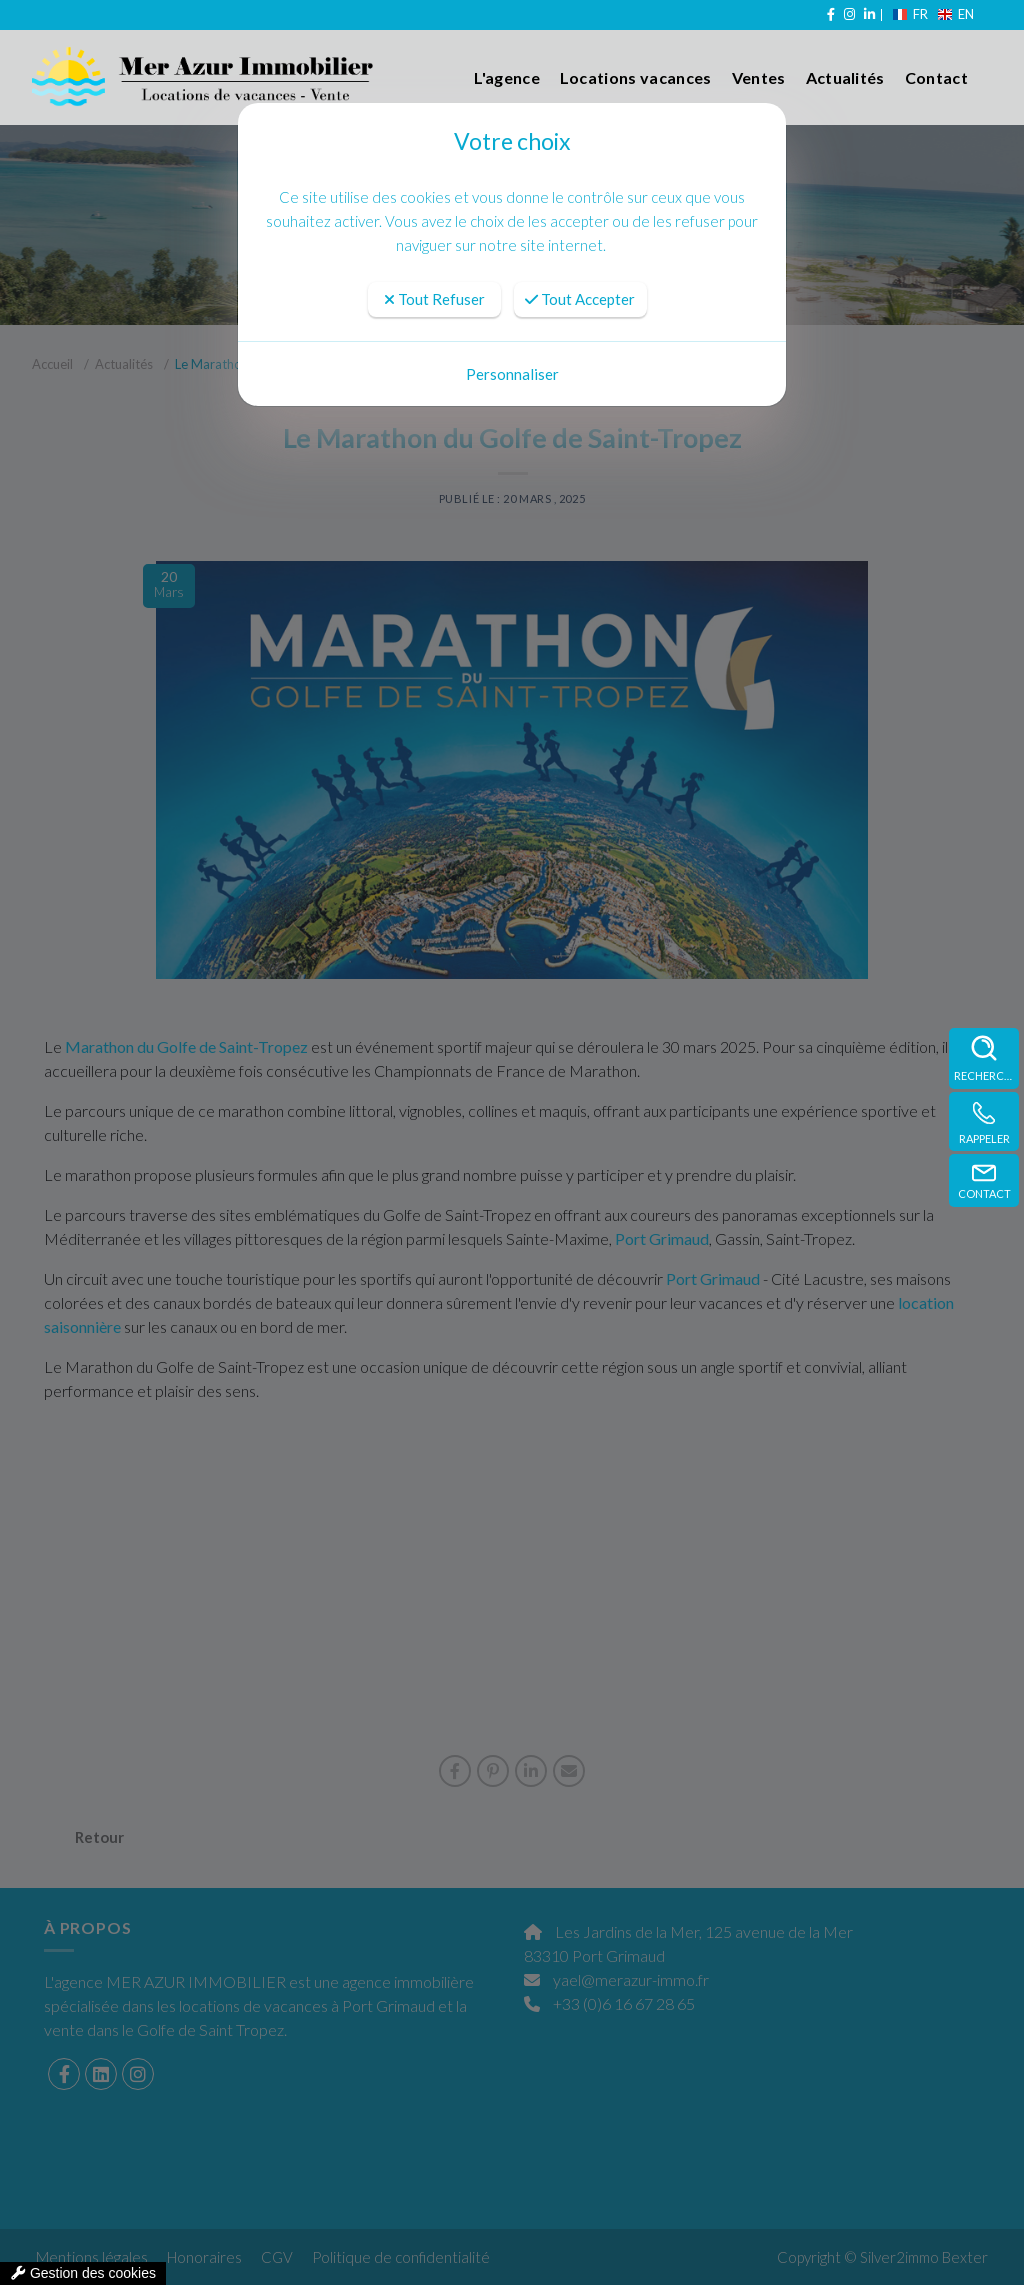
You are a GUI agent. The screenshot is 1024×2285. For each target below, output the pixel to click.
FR (912, 14)
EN (955, 14)
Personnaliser (512, 374)
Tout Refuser (434, 299)
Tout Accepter (580, 299)
